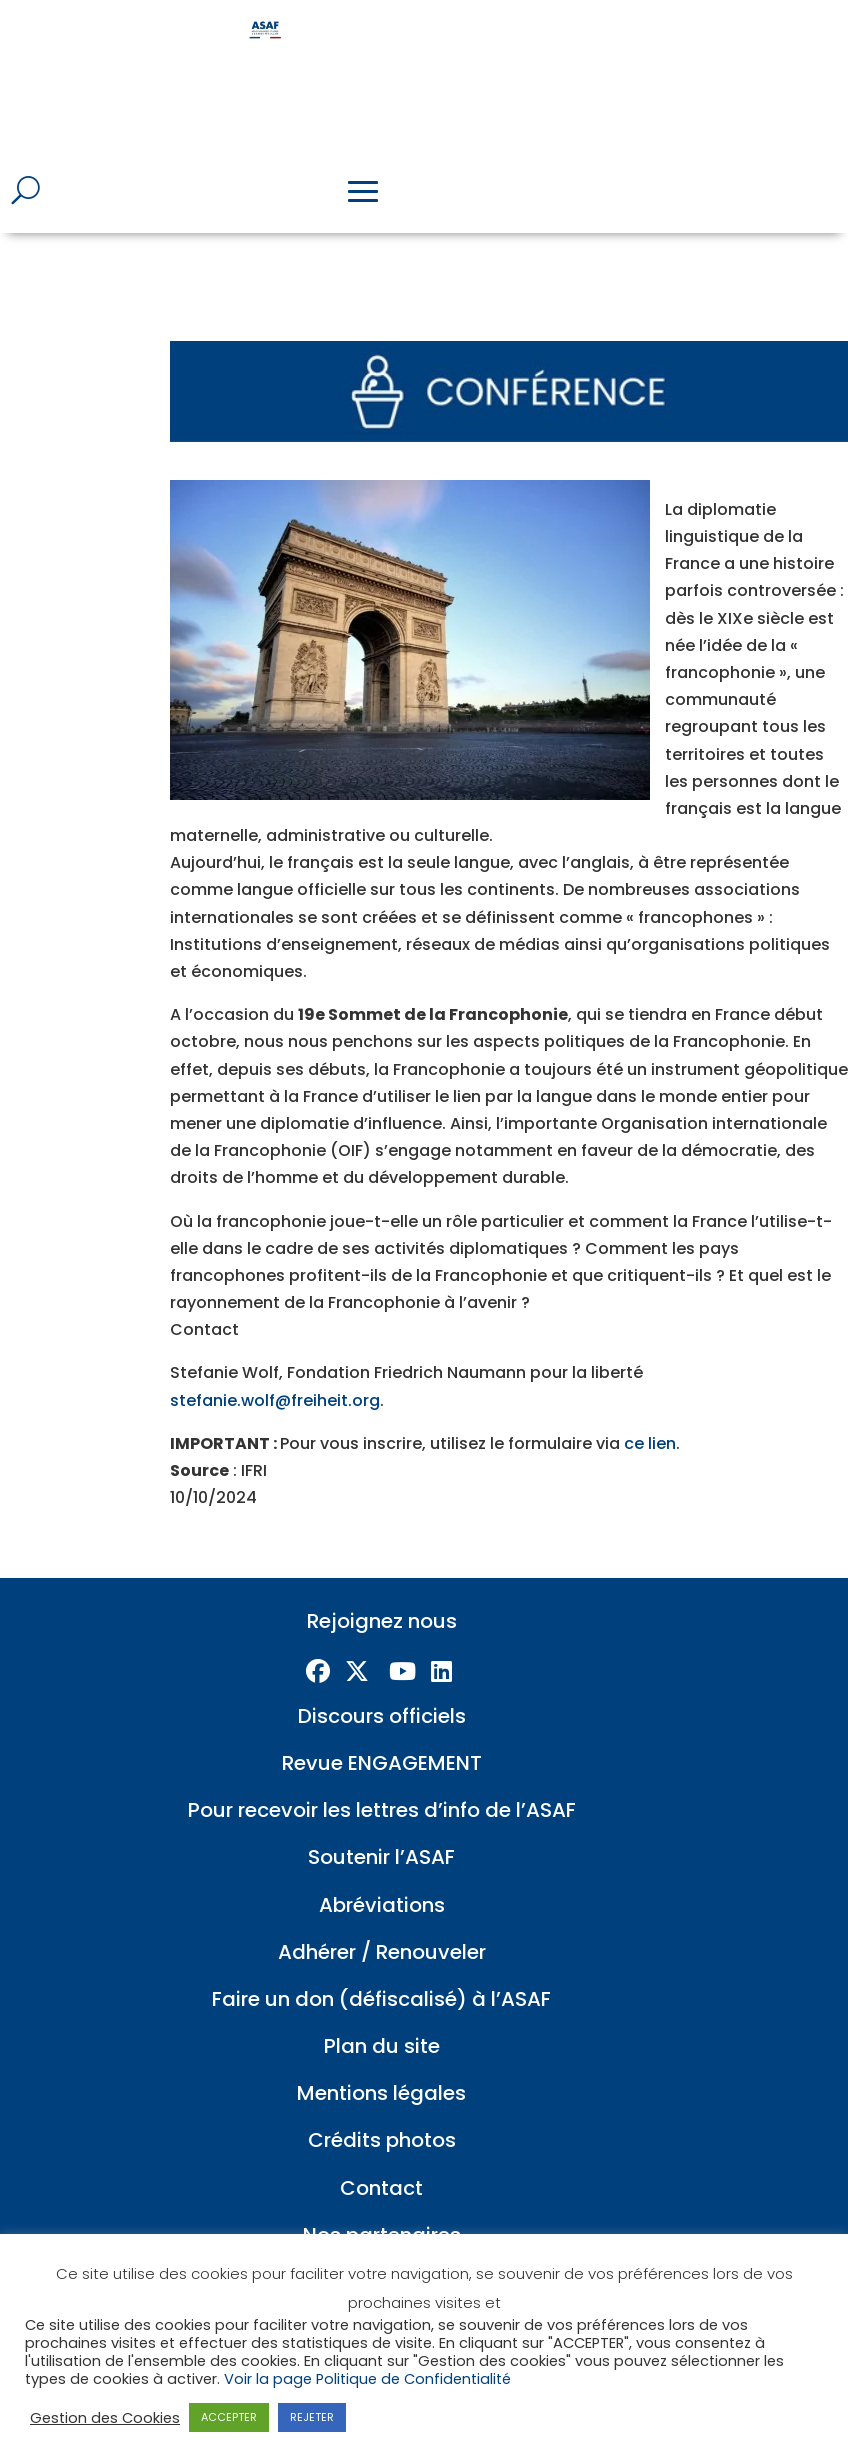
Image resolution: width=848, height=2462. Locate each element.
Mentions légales (381, 2065)
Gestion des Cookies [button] (105, 2418)
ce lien (650, 1415)
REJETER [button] (312, 2417)
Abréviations (382, 1877)
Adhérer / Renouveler (382, 1924)
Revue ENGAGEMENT (382, 1735)
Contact (381, 2160)
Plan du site (382, 2018)
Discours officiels (382, 1688)
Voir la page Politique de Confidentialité (367, 2379)
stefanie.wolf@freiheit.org (275, 1372)
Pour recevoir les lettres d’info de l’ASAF (382, 1782)
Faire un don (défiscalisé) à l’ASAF (381, 1971)
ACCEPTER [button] (229, 2417)
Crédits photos (382, 2112)
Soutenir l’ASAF (381, 1829)
